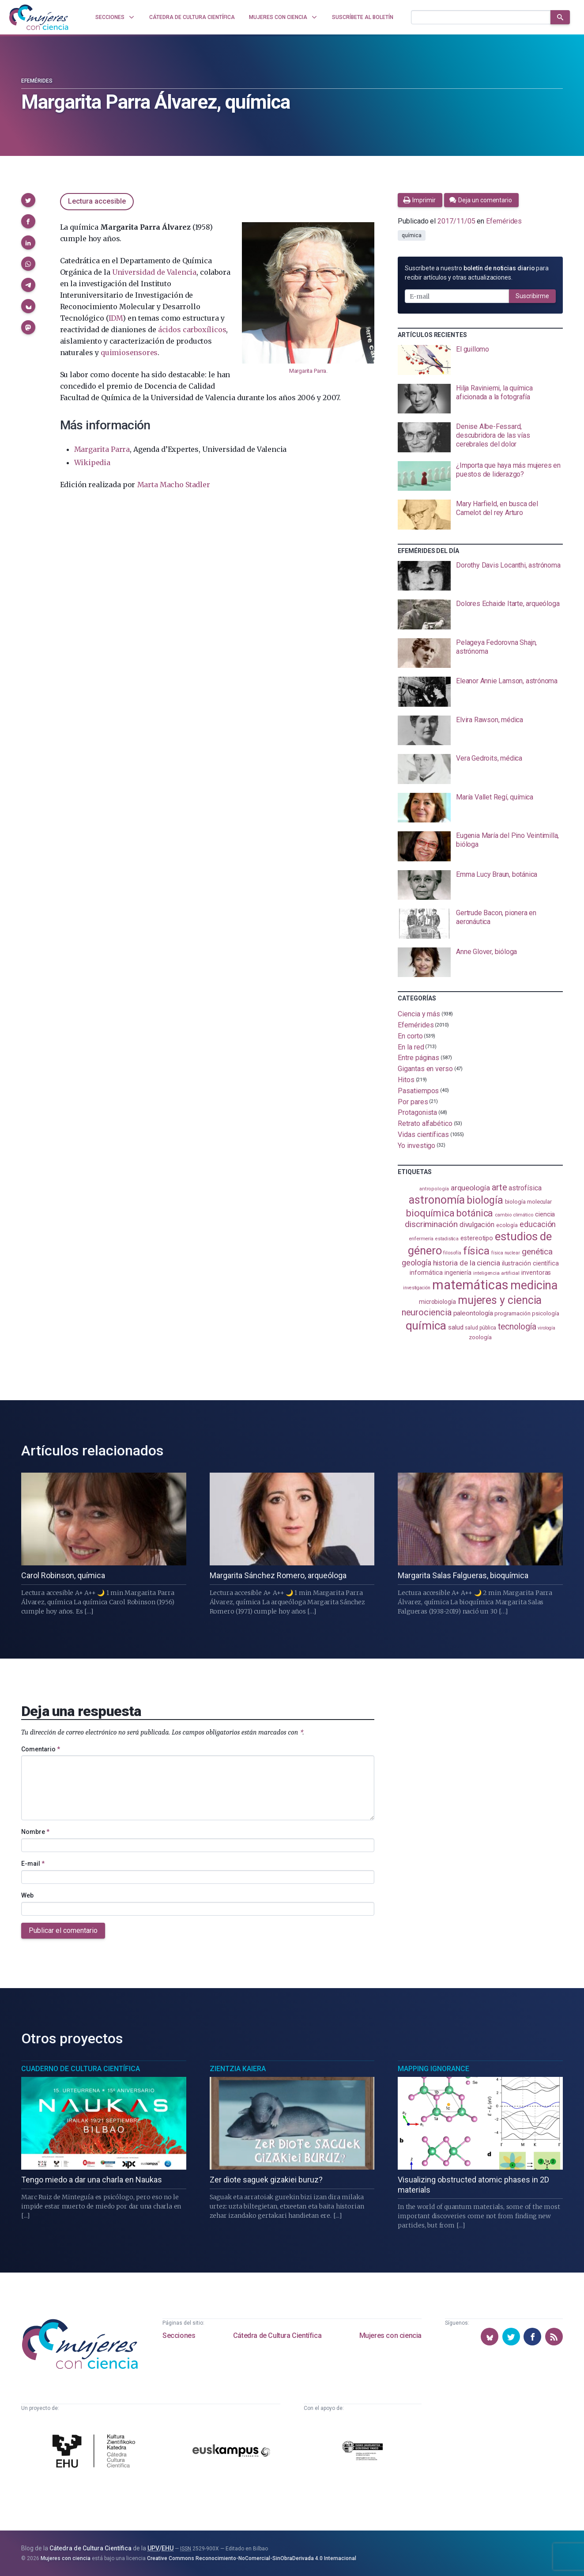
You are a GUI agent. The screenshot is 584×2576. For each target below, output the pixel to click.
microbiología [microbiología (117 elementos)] (437, 1301)
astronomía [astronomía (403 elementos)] (437, 1199)
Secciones (178, 2335)
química (411, 235)
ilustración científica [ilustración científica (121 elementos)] (530, 1263)
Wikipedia (92, 462)
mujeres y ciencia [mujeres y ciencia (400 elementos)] (500, 1300)
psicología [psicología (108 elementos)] (545, 1313)
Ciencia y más (419, 1014)
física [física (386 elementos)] (476, 1250)
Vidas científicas (423, 1134)
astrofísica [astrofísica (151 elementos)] (525, 1188)
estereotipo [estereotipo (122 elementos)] (476, 1238)
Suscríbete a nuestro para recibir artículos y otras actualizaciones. (477, 273)
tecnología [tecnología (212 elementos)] (517, 1327)
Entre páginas (418, 1057)
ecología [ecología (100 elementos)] (507, 1225)
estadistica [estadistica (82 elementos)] (447, 1239)
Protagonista (417, 1112)
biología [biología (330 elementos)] (485, 1200)
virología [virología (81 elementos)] (546, 1328)
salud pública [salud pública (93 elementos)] (480, 1328)
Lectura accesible (97, 201)
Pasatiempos (418, 1091)
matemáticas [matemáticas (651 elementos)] (470, 1284)
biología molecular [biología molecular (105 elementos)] (528, 1201)
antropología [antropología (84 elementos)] (434, 1189)
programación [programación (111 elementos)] (512, 1313)
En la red (411, 1046)
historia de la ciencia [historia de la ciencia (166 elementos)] (466, 1262)
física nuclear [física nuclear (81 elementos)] (505, 1253)
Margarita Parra (307, 370)
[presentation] (480, 360)
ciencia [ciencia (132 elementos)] (545, 1214)
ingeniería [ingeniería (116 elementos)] (458, 1272)
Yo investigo (416, 1145)
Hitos (406, 1080)
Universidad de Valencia (154, 272)
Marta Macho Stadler (173, 484)
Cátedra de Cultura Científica (277, 2335)
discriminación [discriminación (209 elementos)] (431, 1224)
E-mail (33, 1863)
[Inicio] (39, 17)
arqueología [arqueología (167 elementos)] (470, 1187)
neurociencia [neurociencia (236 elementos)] (427, 1312)
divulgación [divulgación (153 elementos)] (477, 1224)
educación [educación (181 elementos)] (538, 1224)
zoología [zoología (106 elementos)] (480, 1337)
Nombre (35, 1831)
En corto (410, 1036)
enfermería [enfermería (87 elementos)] (421, 1239)
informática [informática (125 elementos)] (426, 1273)
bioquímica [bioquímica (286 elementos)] (430, 1213)
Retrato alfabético (425, 1123)
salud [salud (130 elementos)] (455, 1327)
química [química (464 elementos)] (426, 1325)
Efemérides (37, 81)
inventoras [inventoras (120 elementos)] (536, 1272)
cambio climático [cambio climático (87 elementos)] (514, 1215)
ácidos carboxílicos (192, 329)
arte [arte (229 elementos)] (499, 1187)
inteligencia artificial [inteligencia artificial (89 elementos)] (496, 1273)
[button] (28, 200)
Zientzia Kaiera (238, 2069)
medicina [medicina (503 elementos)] (534, 1285)
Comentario (40, 1749)
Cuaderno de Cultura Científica (80, 2069)
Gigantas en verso (425, 1068)
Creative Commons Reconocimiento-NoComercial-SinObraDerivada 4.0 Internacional (251, 2558)
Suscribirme (532, 295)
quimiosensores (129, 352)
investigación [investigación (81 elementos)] (416, 1288)
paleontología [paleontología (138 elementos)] (473, 1313)
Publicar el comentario (63, 1930)
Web (27, 1895)
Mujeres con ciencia (390, 2335)
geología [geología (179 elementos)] (416, 1262)
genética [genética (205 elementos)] (537, 1251)
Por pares (413, 1101)
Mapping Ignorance (433, 2069)
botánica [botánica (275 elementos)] (474, 1213)
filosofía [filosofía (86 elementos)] (452, 1253)
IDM (116, 318)
